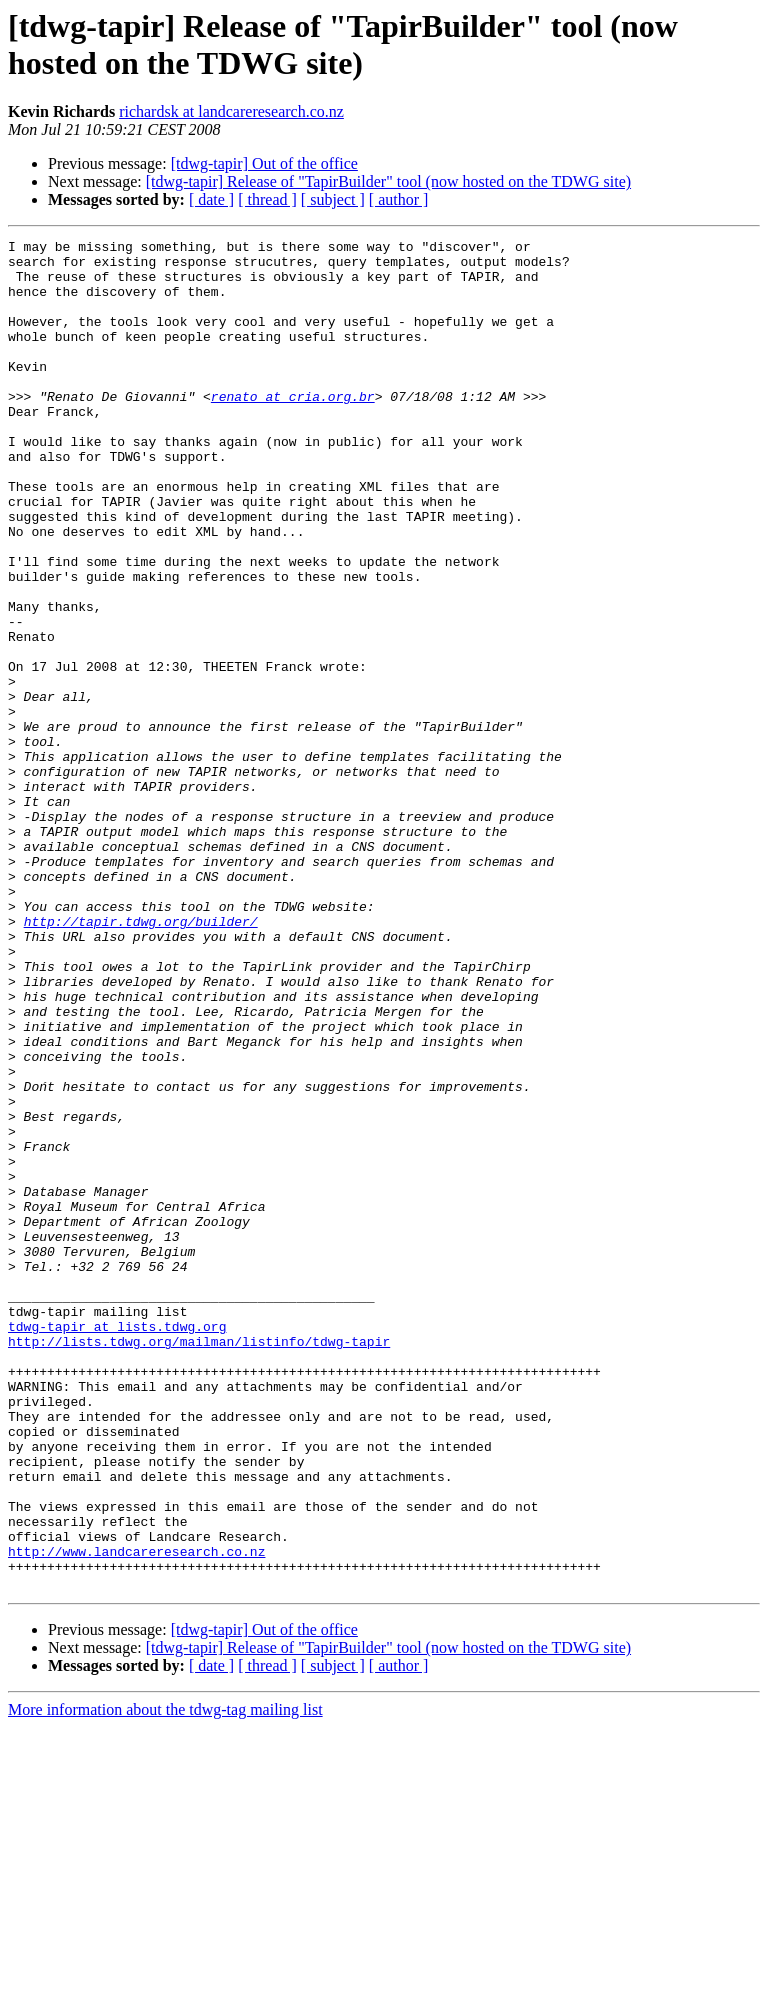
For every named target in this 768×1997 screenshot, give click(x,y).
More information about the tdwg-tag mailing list (165, 1979)
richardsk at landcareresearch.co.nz (231, 111)
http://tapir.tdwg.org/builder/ (141, 1059)
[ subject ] (333, 199)
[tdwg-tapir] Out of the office (264, 163)
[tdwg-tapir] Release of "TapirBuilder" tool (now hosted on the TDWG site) (388, 181)
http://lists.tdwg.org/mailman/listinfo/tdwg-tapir (199, 1563)
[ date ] (211, 199)
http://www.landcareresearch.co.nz (136, 1815)
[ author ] (399, 199)
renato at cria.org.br (293, 429)
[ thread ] (267, 199)
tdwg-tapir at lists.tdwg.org (117, 1545)
